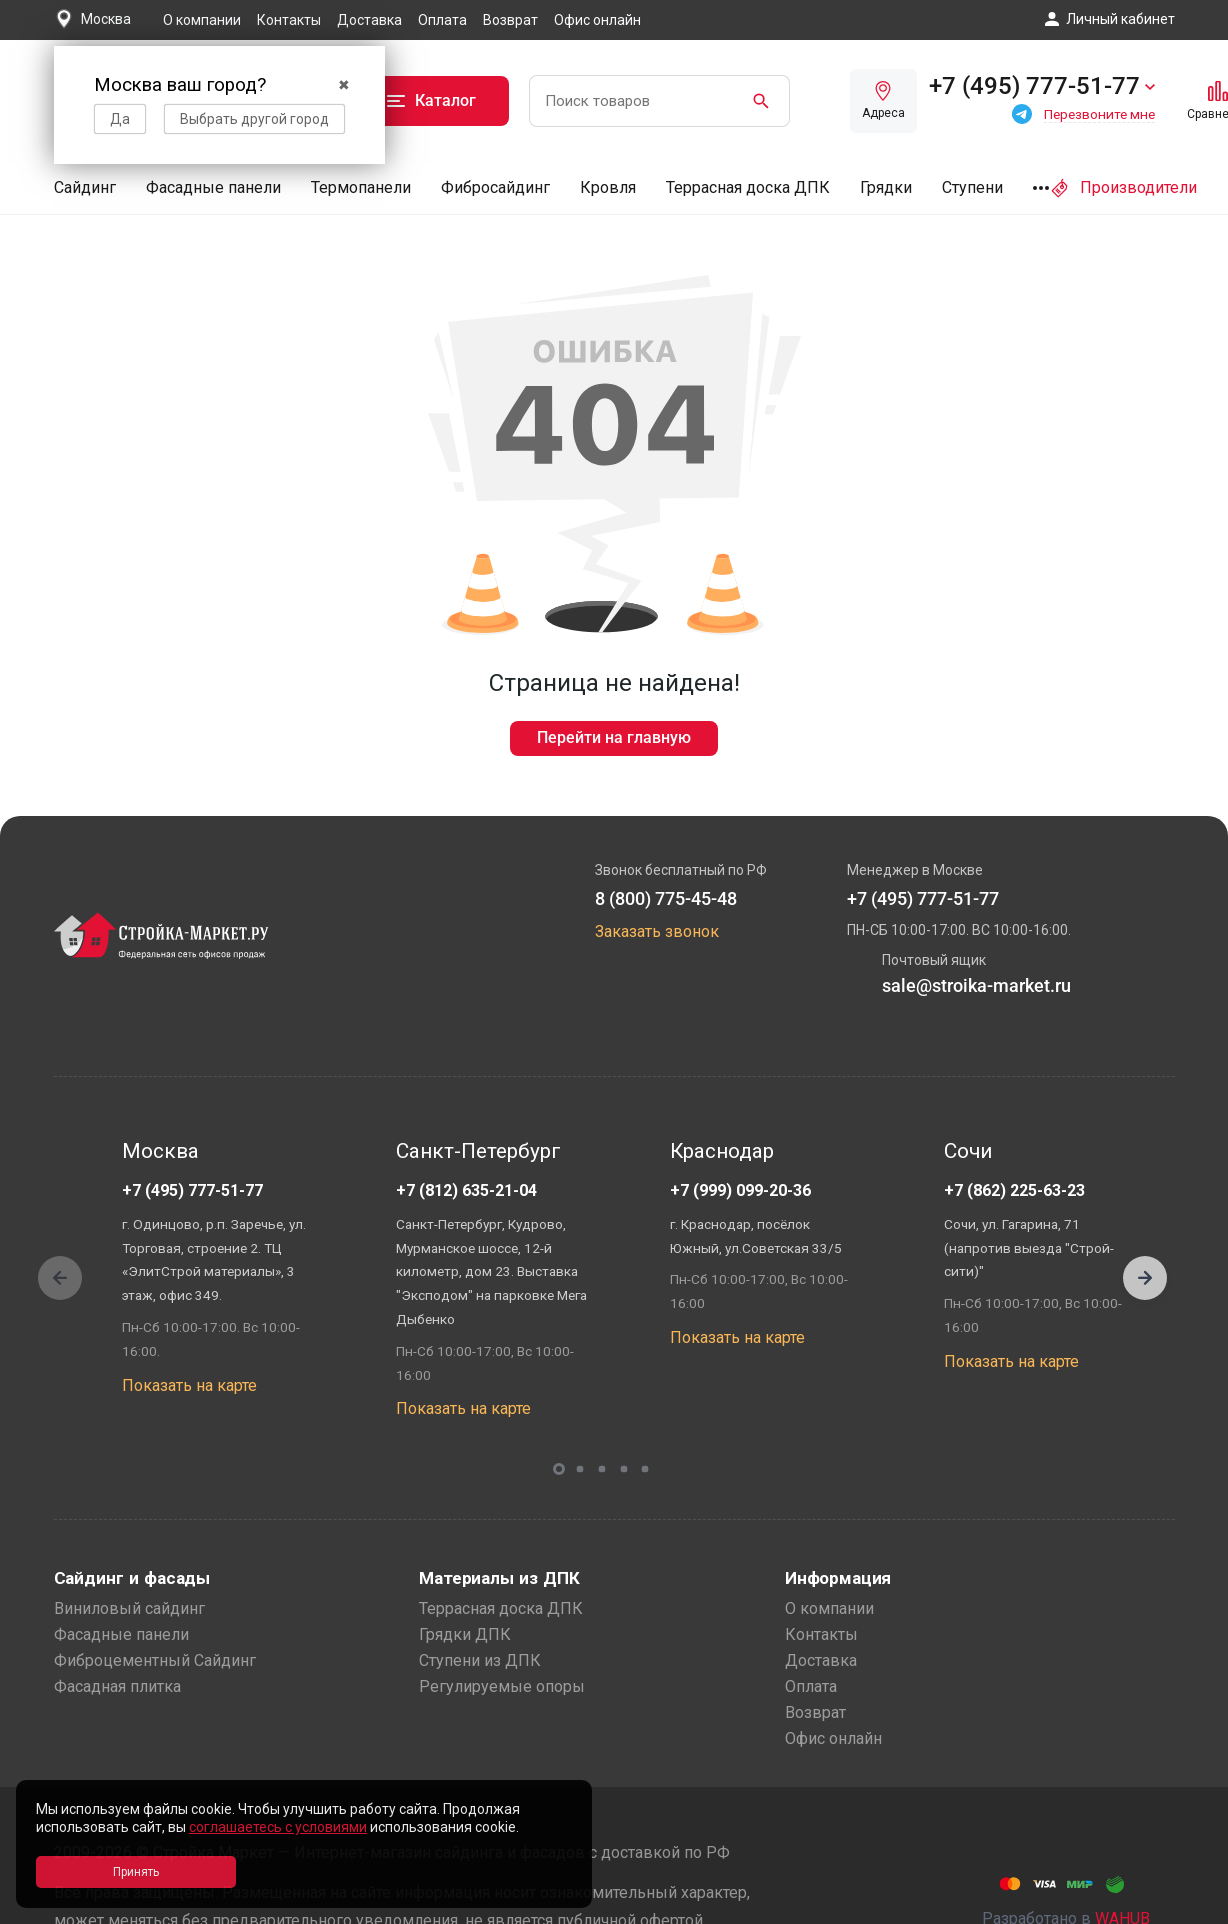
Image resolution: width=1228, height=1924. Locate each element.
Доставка (369, 20)
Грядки (886, 187)
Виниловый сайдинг (129, 1608)
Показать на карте (189, 1385)
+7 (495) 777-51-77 (192, 1190)
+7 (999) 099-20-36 (740, 1190)
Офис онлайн (597, 20)
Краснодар (722, 1151)
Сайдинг (85, 187)
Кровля (608, 187)
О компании (202, 20)
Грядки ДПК (465, 1634)
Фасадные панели (213, 187)
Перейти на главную (614, 737)
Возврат (510, 20)
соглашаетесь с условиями (278, 1827)
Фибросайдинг (495, 187)
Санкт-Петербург (478, 1151)
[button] (1145, 1278)
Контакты (289, 20)
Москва (160, 1151)
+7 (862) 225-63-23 (1014, 1190)
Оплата (442, 20)
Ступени (972, 187)
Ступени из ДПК (480, 1660)
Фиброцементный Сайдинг (155, 1660)
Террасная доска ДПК (748, 187)
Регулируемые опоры (502, 1686)
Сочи (968, 1151)
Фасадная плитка (117, 1686)
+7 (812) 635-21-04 (466, 1190)
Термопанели (361, 187)
